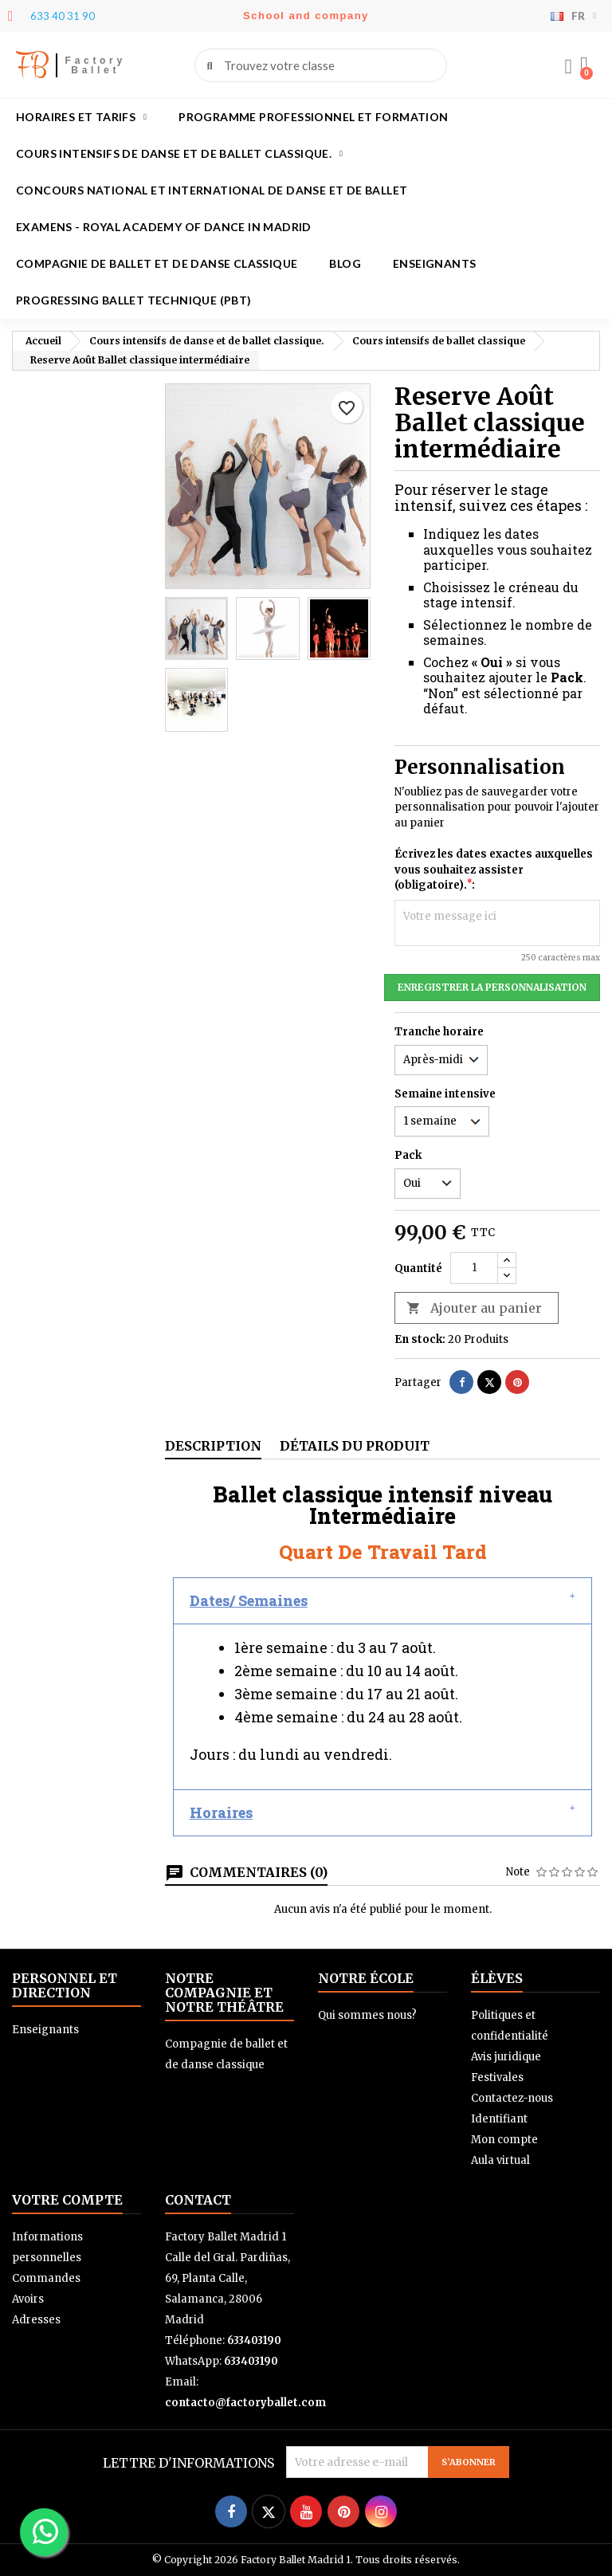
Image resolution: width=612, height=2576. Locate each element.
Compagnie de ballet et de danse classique (156, 263)
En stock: (419, 1339)
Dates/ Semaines (249, 1600)
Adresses (36, 2320)
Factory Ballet (95, 65)
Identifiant (499, 2119)
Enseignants (434, 263)
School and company (306, 16)
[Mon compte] (568, 67)
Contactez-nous (512, 2098)
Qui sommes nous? (367, 2015)
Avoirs (28, 2299)
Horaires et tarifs (81, 117)
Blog (345, 263)
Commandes (46, 2278)
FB (32, 65)
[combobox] (322, 65)
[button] (584, 65)
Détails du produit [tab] (355, 1446)
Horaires (221, 1812)
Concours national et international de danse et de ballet (211, 190)
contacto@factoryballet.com (245, 2402)
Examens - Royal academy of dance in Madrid (164, 227)
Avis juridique (506, 2057)
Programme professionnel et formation (313, 117)
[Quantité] (474, 1268)
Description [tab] (213, 1446)
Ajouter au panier (474, 1308)
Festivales (497, 2077)
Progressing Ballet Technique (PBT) (134, 300)
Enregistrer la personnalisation (492, 987)
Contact (198, 2200)
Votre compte (67, 2200)
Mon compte (504, 2139)
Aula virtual (500, 2160)
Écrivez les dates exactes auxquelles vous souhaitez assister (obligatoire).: (493, 869)
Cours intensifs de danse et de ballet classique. (179, 154)
